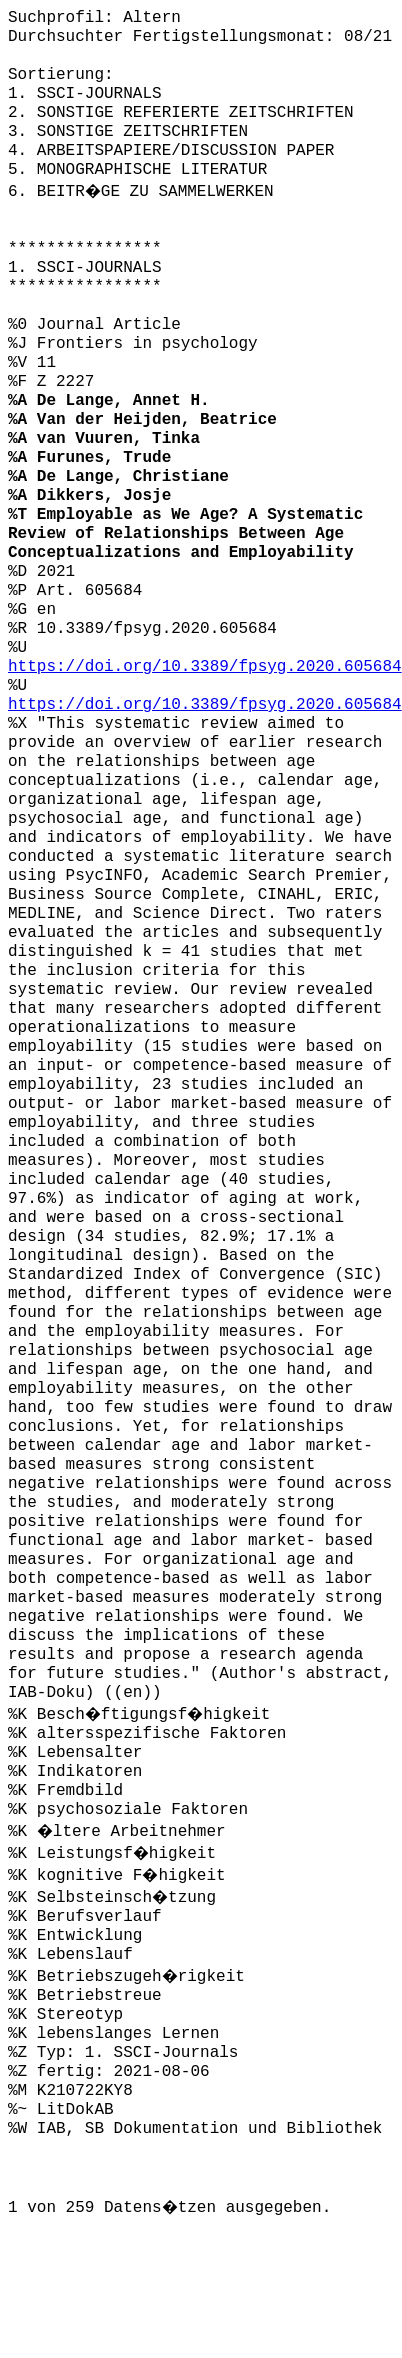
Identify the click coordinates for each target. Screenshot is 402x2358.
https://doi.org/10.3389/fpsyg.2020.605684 (205, 667)
